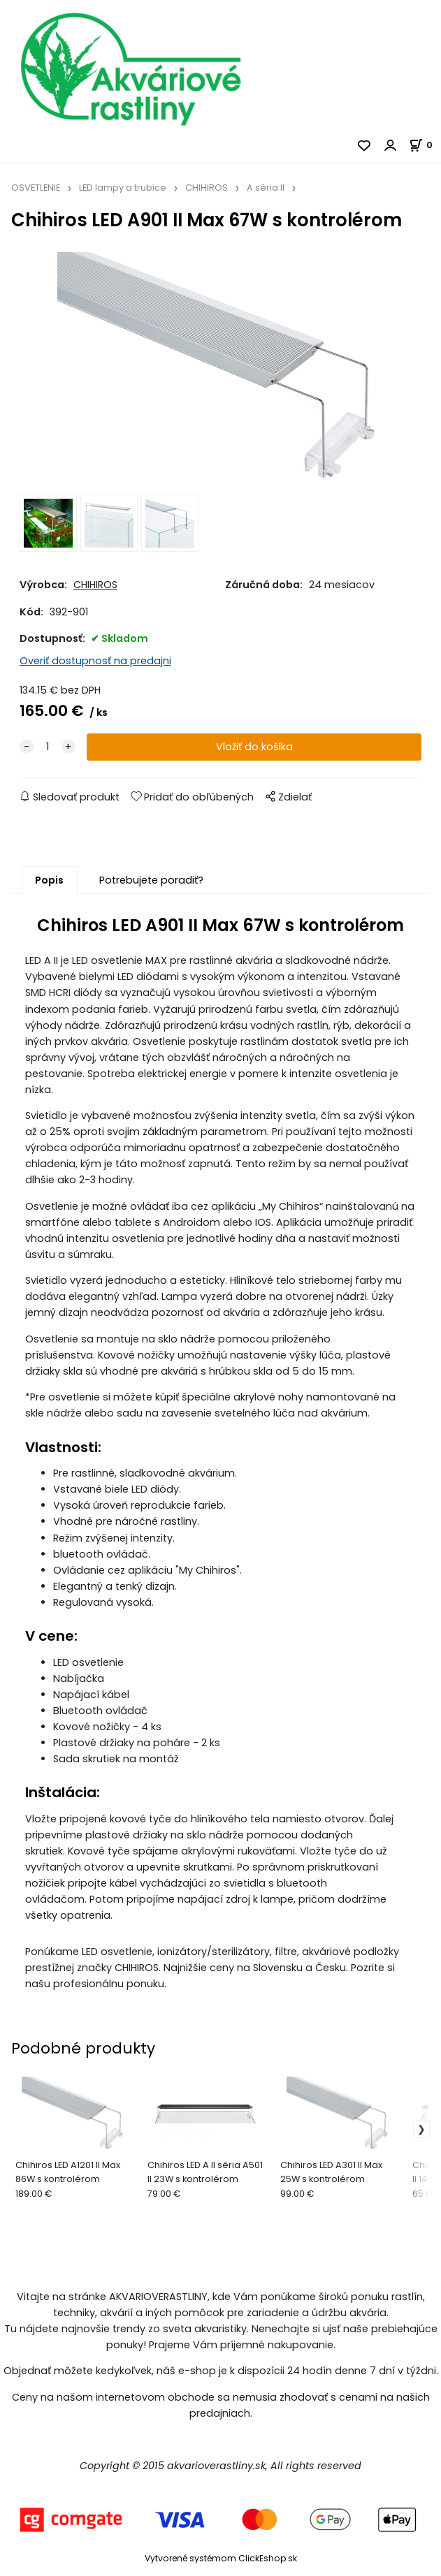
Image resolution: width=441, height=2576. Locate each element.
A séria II (265, 187)
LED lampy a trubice (122, 187)
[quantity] (48, 747)
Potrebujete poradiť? (151, 880)
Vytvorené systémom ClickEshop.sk (221, 2558)
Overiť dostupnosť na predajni (95, 661)
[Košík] (425, 145)
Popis (49, 880)
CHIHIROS (206, 187)
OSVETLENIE (35, 187)
